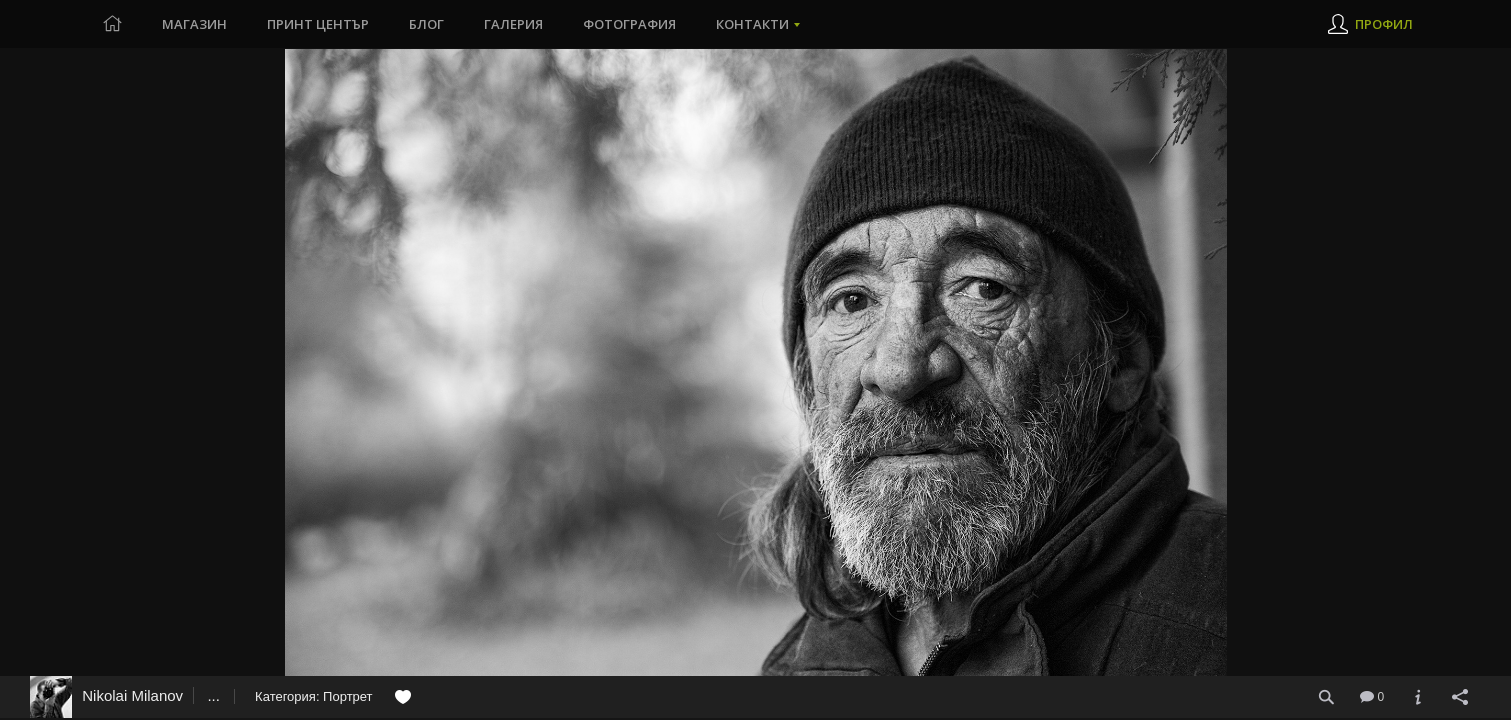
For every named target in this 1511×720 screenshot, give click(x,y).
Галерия (513, 24)
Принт (318, 24)
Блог (426, 24)
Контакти (752, 24)
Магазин (194, 24)
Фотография (629, 24)
